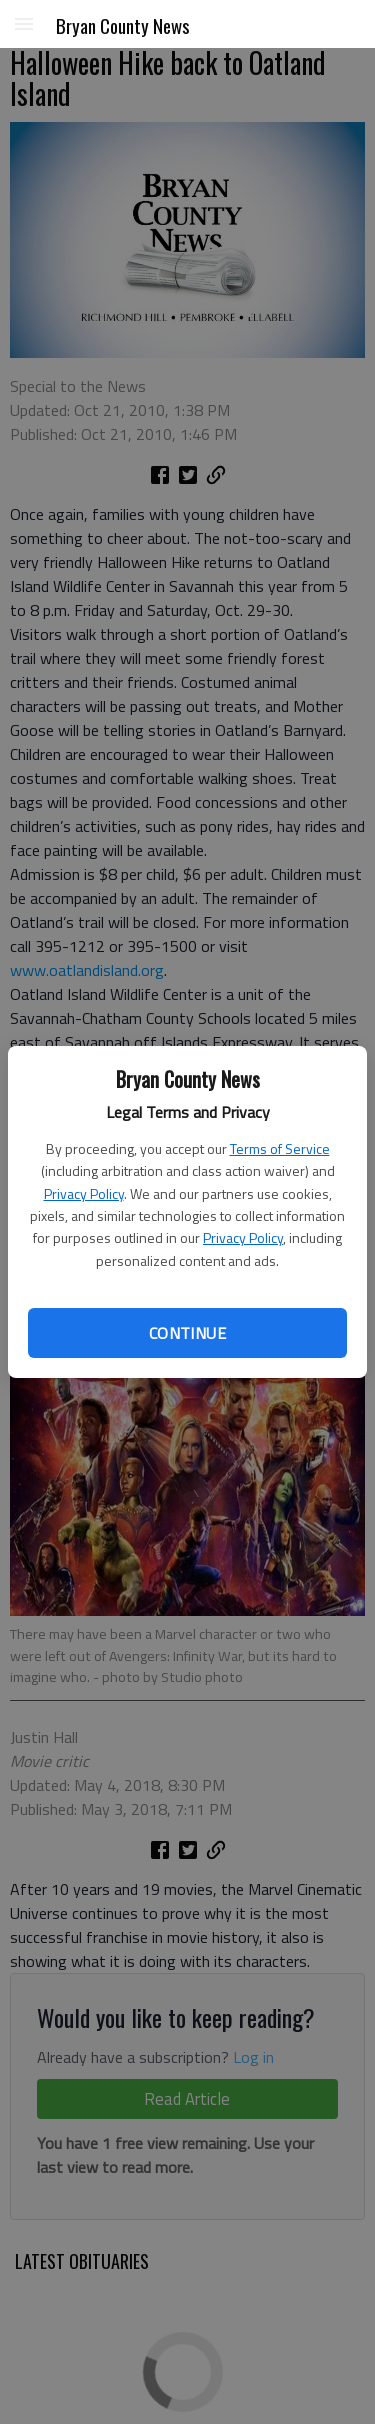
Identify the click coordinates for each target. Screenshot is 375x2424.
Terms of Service (280, 1148)
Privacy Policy (84, 1193)
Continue (187, 1333)
